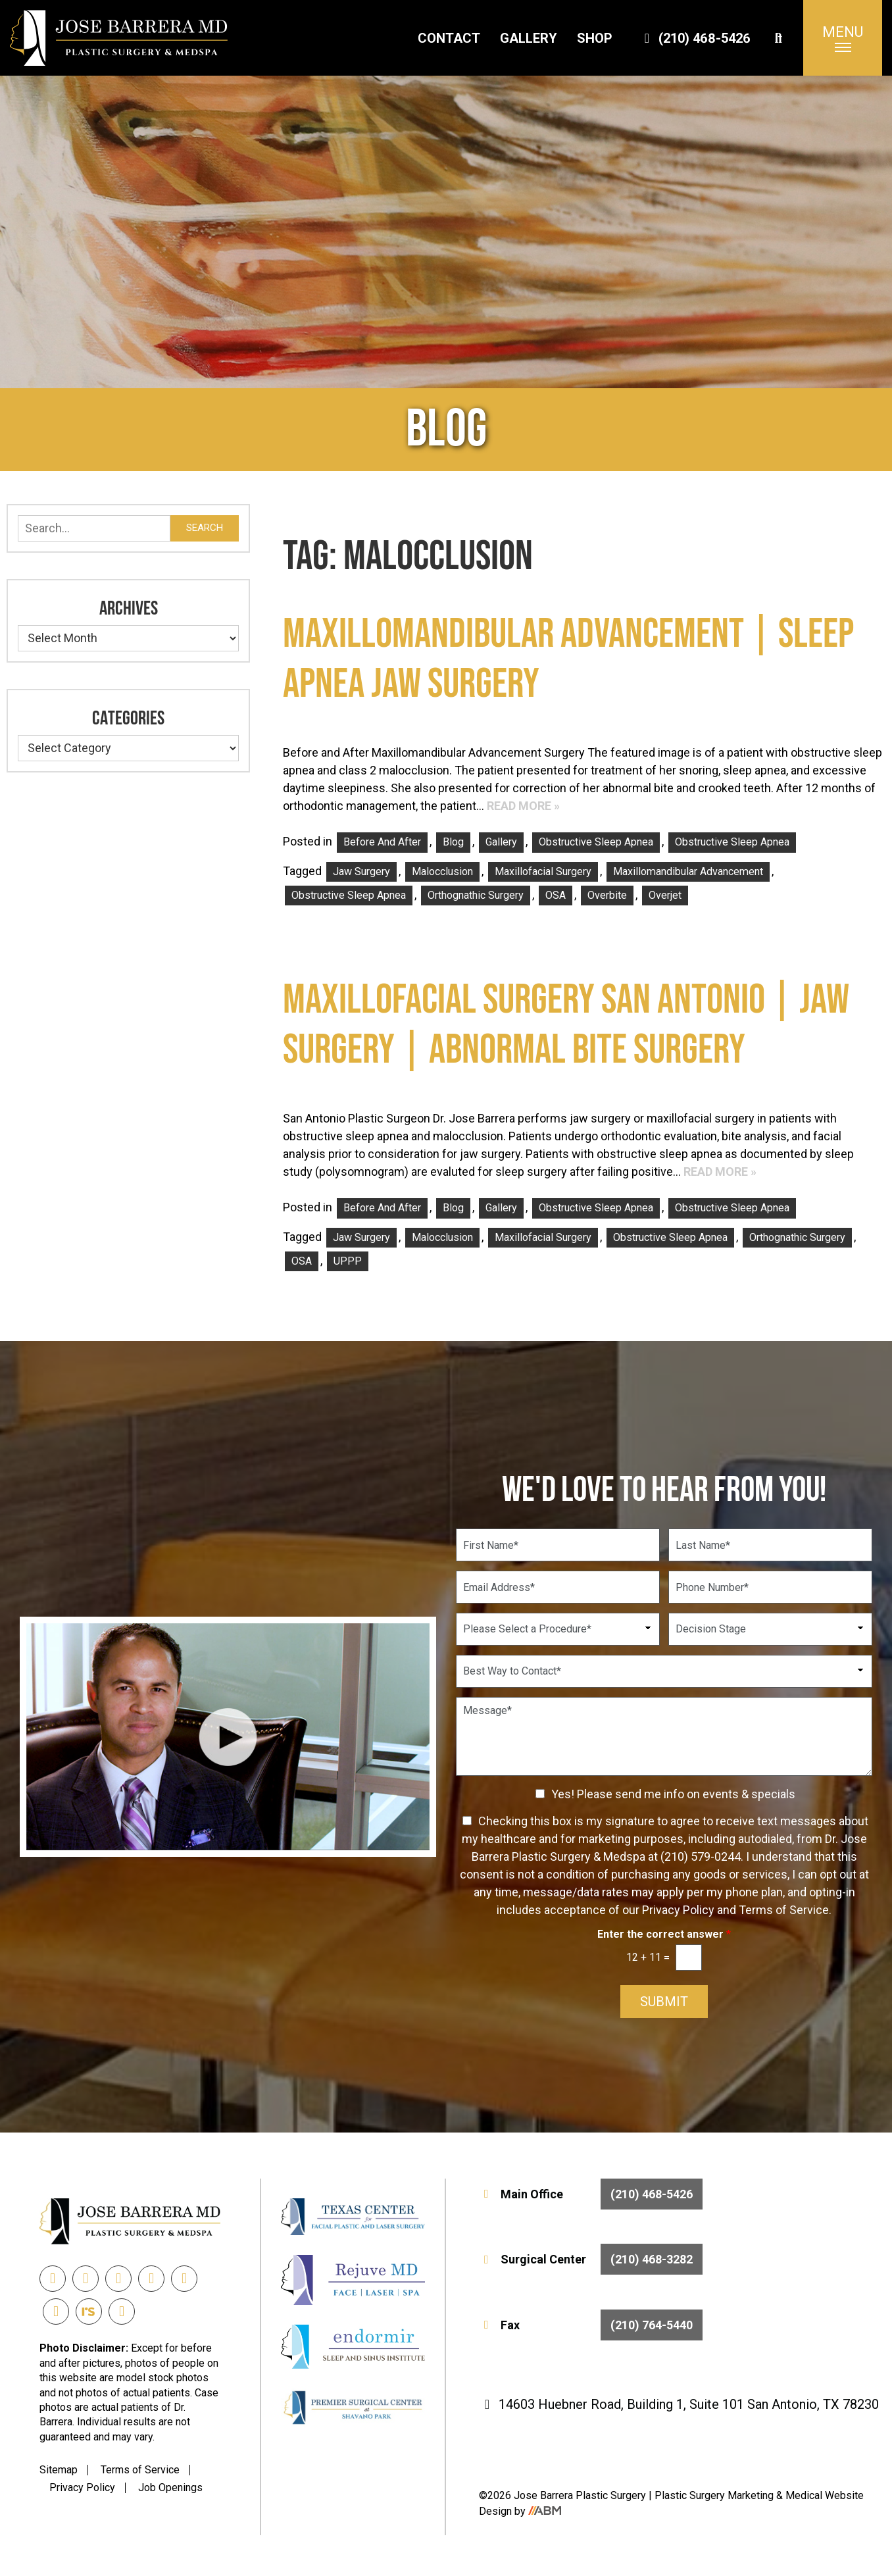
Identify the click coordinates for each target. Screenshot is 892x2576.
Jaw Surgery (361, 871)
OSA (555, 895)
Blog (453, 842)
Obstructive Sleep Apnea (596, 842)
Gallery (528, 38)
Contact (449, 38)
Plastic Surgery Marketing (715, 2495)
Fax (591, 2325)
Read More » (523, 806)
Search (204, 528)
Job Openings (170, 2487)
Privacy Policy (82, 2487)
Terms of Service (140, 2469)
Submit (664, 2001)
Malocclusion (442, 871)
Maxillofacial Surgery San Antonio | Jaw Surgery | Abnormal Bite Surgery (566, 1025)
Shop (594, 38)
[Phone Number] (770, 1587)
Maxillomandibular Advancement (688, 871)
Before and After (382, 842)
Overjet (665, 895)
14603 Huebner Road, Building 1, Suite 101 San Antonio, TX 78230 (679, 2404)
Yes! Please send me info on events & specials (673, 1794)
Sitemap (58, 2469)
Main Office (591, 2194)
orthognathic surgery (476, 895)
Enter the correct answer (664, 1934)
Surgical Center (591, 2259)
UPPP (348, 1261)
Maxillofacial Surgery (543, 871)
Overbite (607, 895)
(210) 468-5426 (695, 38)
